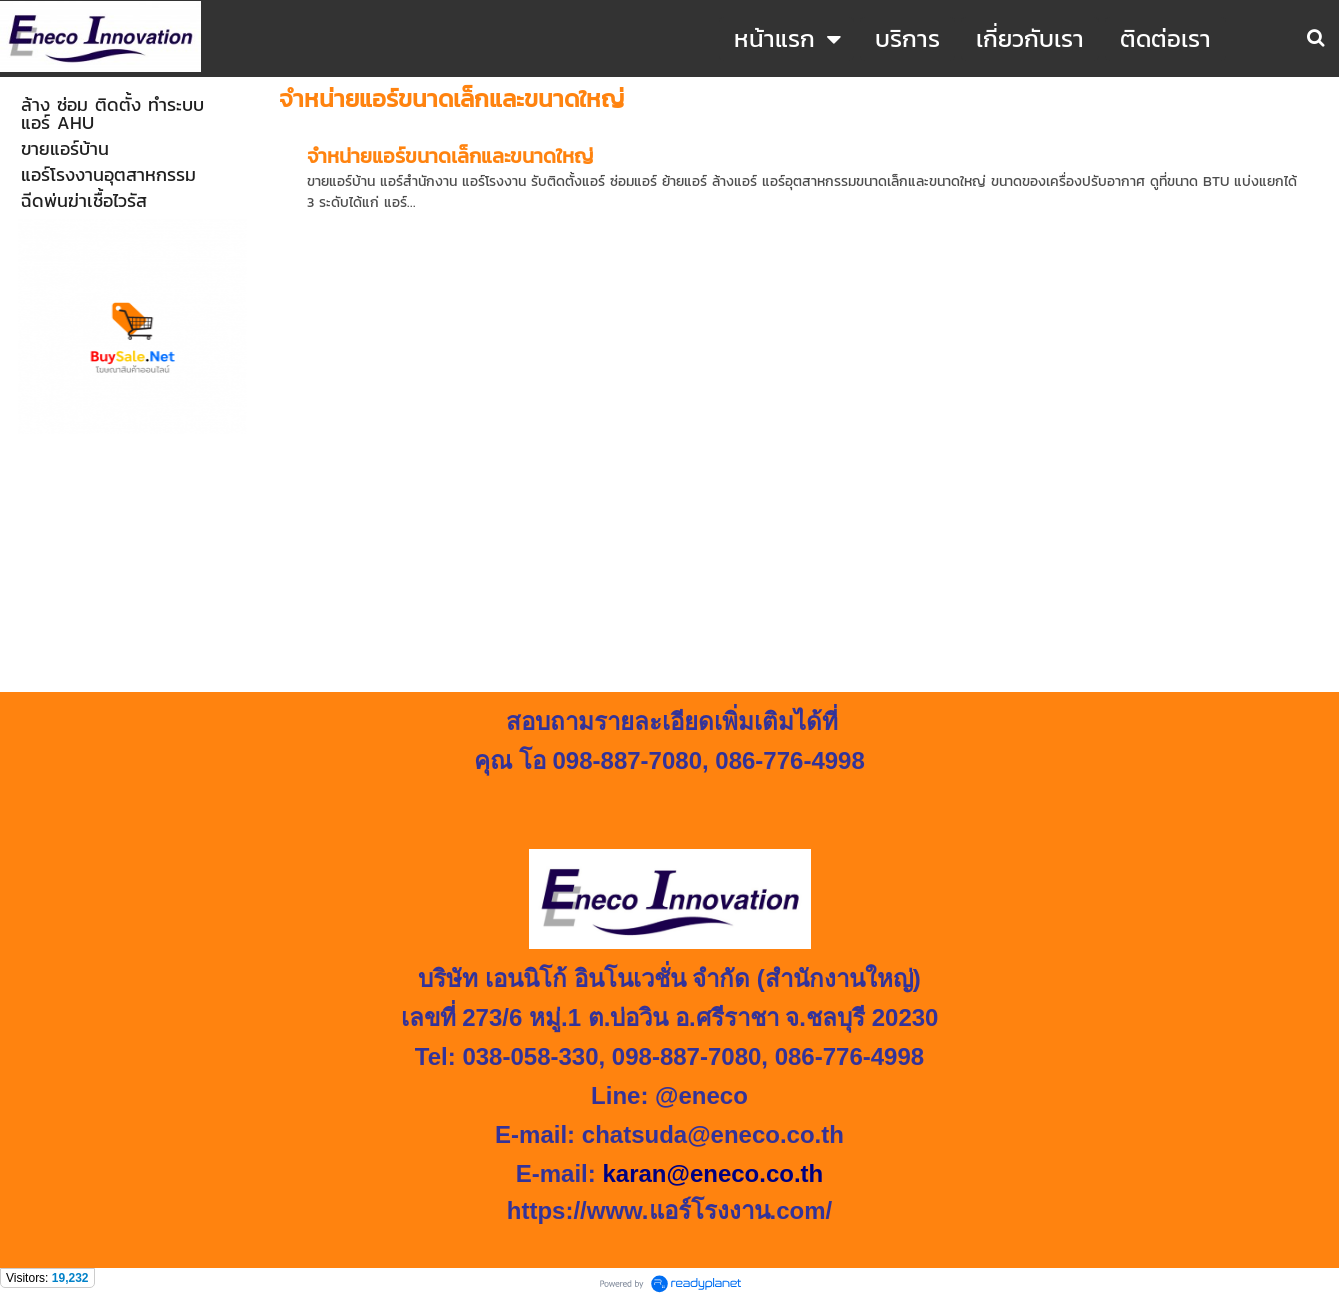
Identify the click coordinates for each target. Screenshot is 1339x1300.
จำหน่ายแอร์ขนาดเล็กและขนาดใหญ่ (450, 156)
